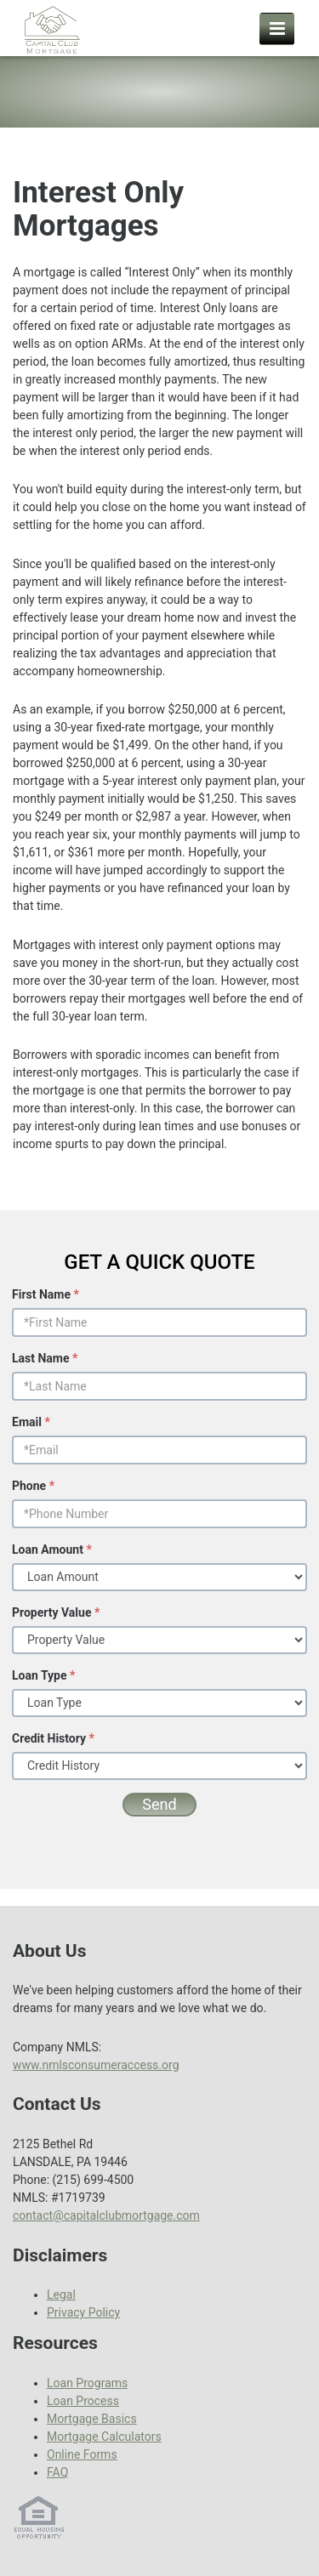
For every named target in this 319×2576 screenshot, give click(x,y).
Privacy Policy (83, 2312)
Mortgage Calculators (104, 2436)
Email (31, 1422)
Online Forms (82, 2454)
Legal (61, 2294)
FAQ (57, 2472)
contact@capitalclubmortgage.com (106, 2215)
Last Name (44, 1358)
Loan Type (43, 1675)
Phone (33, 1486)
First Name (45, 1294)
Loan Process (83, 2401)
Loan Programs (87, 2383)
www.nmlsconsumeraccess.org (96, 2065)
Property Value (56, 1612)
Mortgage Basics (92, 2418)
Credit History (53, 1738)
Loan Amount (52, 1549)
